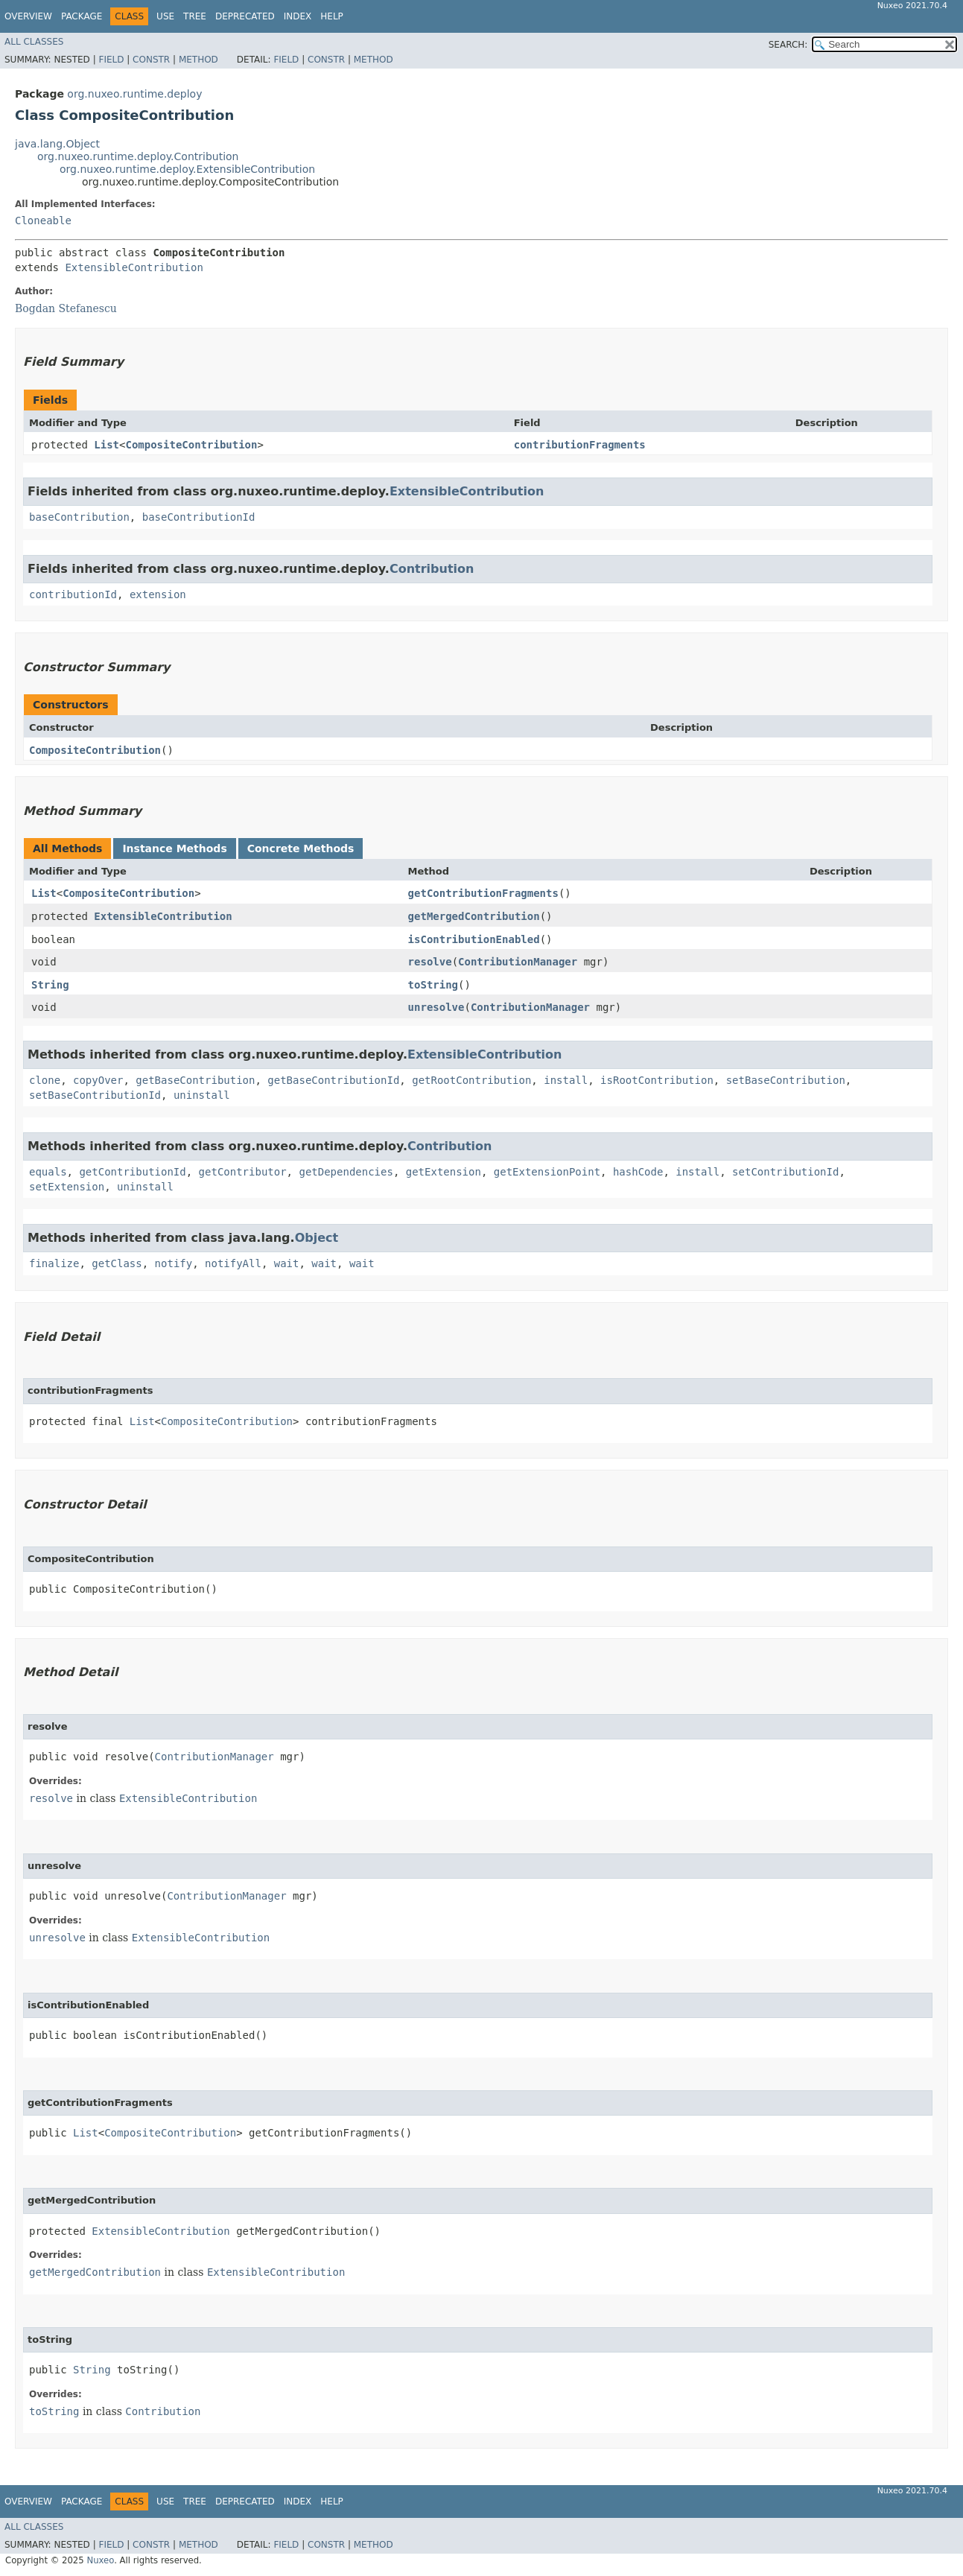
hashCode (638, 1172)
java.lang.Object (57, 144)
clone (44, 1080)
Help (331, 16)
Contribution (432, 569)
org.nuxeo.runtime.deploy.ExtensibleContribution (187, 169)
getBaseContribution (195, 1080)
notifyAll (233, 1263)
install (566, 1080)
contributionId (73, 594)
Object (317, 1238)
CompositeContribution (191, 445)
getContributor (243, 1172)
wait (286, 1263)
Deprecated (245, 16)
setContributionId (785, 1172)
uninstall (202, 1095)
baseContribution (79, 517)
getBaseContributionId (333, 1080)
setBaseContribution (785, 1080)
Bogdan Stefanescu (66, 308)
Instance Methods (174, 848)
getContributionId (132, 1172)
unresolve (436, 1007)
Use (165, 16)
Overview (28, 16)
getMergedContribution (474, 916)
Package (81, 16)
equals (48, 1172)
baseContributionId (198, 517)
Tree (194, 16)
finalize (54, 1263)
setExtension (66, 1187)
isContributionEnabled (474, 939)
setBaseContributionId (95, 1095)
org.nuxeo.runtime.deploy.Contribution (137, 156)
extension (158, 594)
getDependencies (345, 1172)
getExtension (443, 1172)
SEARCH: (788, 44)
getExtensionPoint (547, 1172)
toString (433, 985)
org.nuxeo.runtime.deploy (134, 94)
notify (174, 1263)
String (50, 985)
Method (198, 59)
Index (298, 16)
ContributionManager (517, 962)
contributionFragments (580, 445)
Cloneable (43, 220)
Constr (151, 59)
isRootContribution (656, 1080)
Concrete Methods (301, 848)
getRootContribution (471, 1080)
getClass (117, 1263)
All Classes (33, 42)
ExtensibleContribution (134, 267)
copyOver (98, 1080)
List (106, 445)
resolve (430, 962)
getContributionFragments (483, 893)
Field (111, 59)
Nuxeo (100, 2560)
